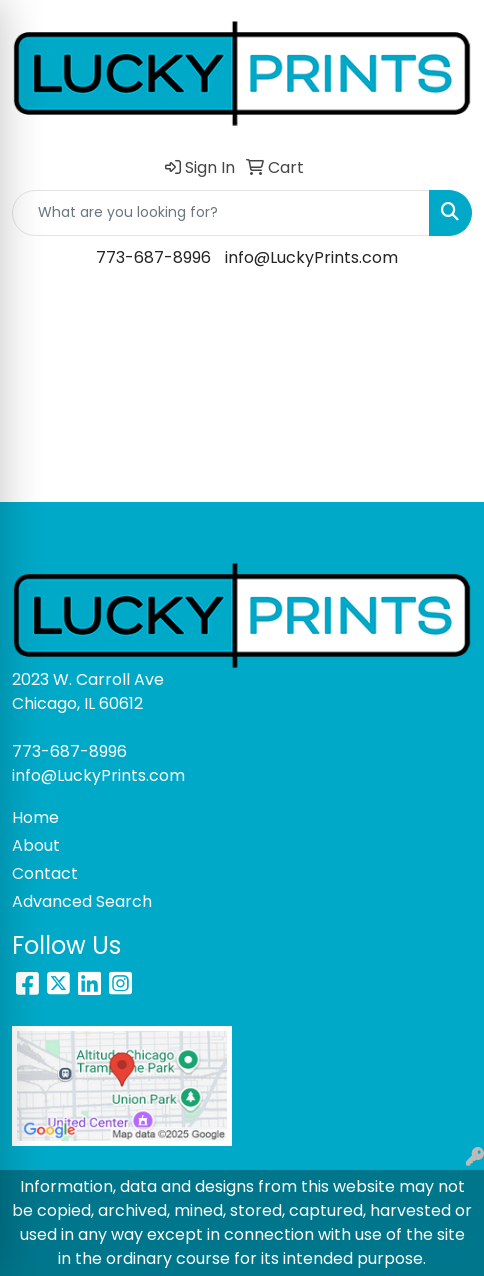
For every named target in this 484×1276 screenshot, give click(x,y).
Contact (45, 873)
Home (35, 817)
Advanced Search (82, 901)
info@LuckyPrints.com (311, 257)
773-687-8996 (153, 257)
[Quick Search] (221, 213)
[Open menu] (444, 315)
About (36, 845)
